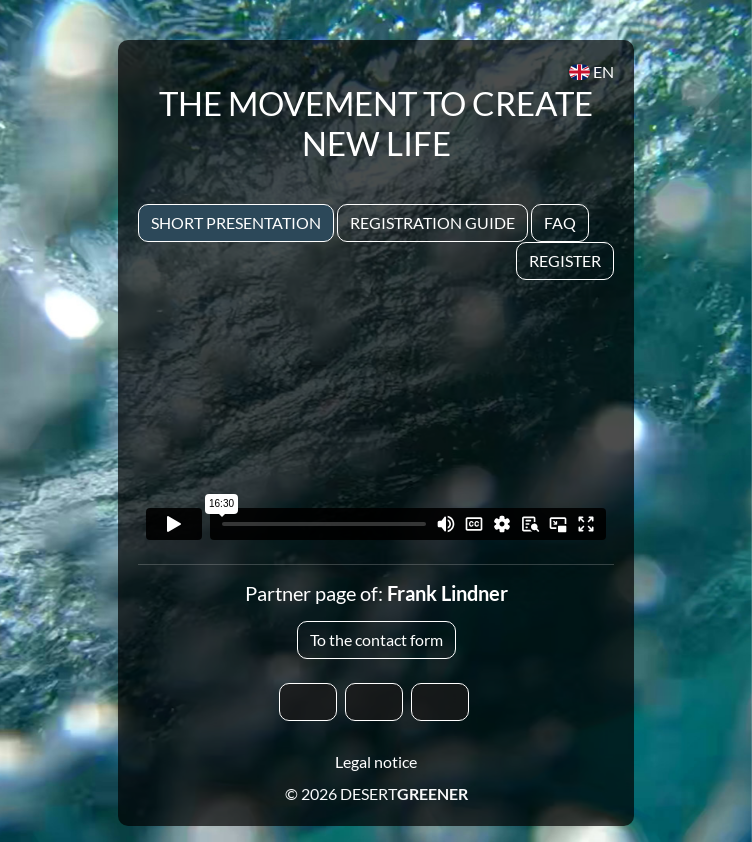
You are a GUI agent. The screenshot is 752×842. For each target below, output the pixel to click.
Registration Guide (432, 222)
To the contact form (376, 639)
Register (565, 260)
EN (591, 71)
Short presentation (236, 222)
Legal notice (376, 761)
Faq (560, 222)
